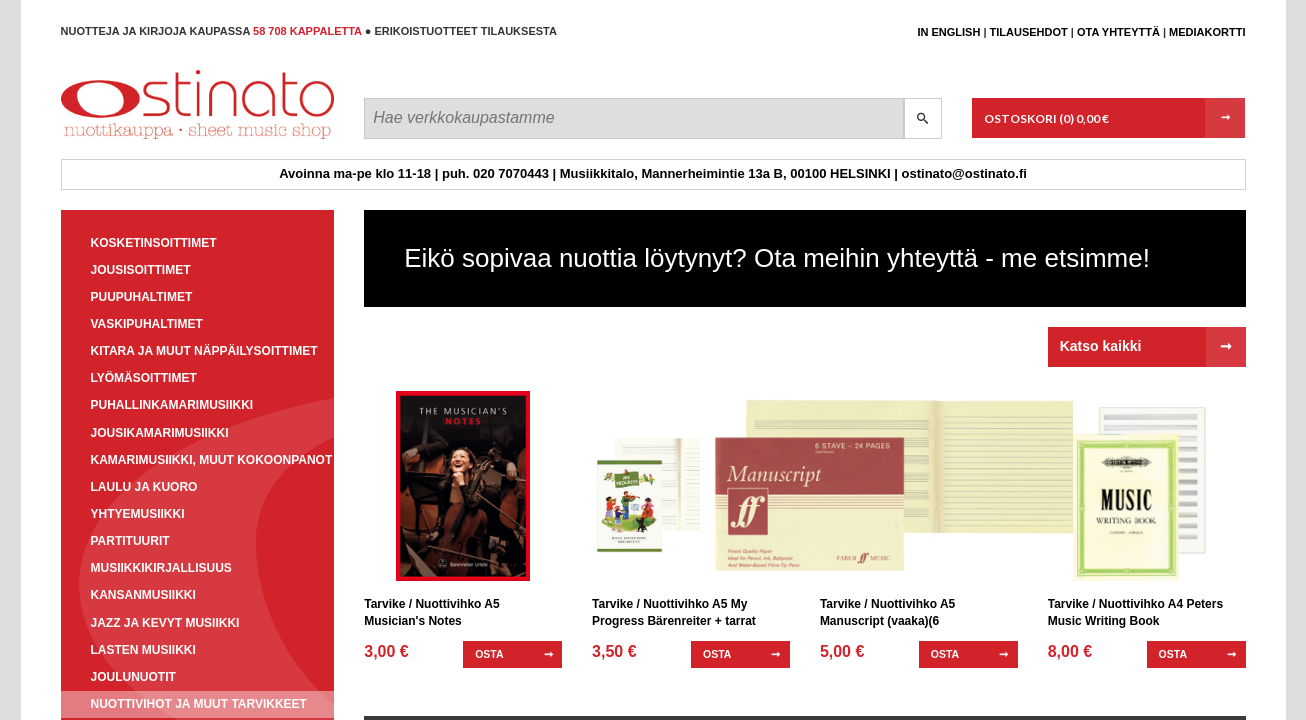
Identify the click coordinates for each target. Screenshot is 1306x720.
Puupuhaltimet (142, 297)
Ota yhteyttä (1118, 32)
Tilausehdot (1029, 32)
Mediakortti (1207, 32)
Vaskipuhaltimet (147, 324)
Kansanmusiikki (143, 595)
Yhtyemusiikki (138, 514)
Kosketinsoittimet (154, 243)
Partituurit (130, 541)
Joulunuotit (133, 677)
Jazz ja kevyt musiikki (165, 623)
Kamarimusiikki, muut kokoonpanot (212, 460)
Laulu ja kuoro (144, 487)
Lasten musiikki (143, 650)
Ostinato (151, 138)
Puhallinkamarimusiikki (172, 405)
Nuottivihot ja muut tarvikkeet (199, 704)
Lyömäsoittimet (144, 378)
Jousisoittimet (141, 270)
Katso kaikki (1101, 346)
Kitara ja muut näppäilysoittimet (204, 351)
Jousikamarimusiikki (160, 433)
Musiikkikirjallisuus (161, 568)
